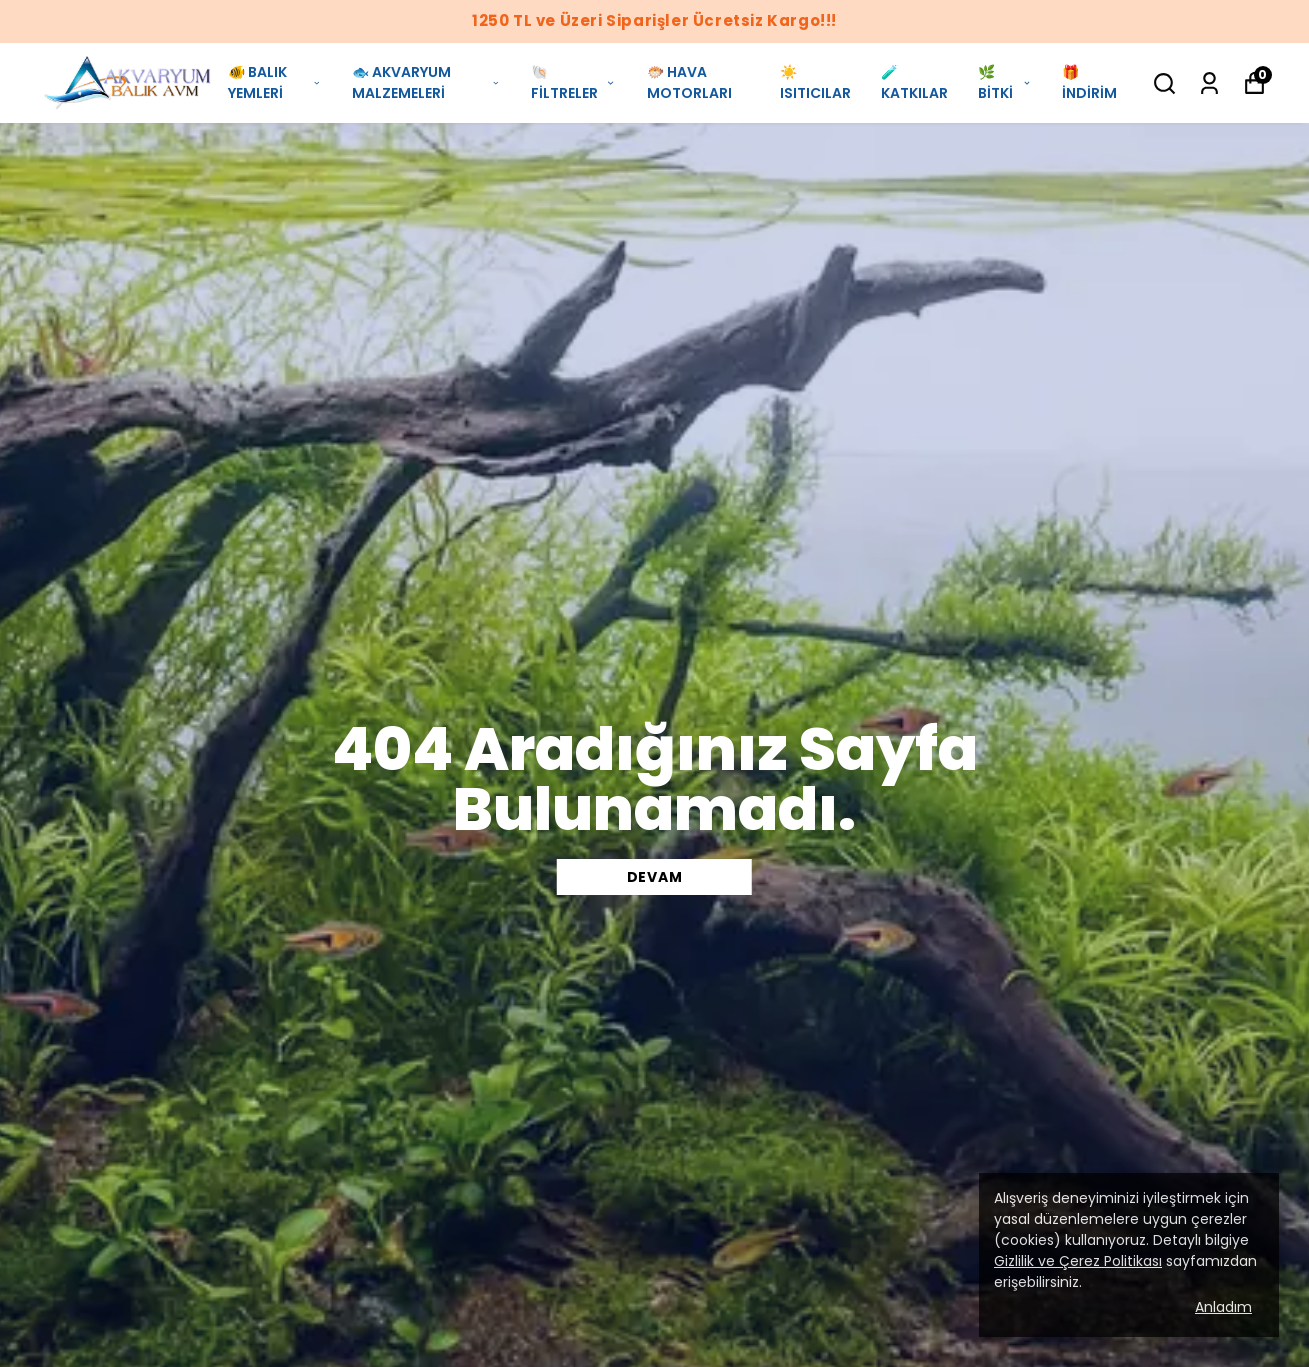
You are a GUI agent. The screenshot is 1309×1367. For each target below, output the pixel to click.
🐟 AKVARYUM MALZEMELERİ (426, 82)
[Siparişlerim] (1209, 83)
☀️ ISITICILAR (815, 82)
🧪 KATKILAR (914, 82)
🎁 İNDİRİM (1089, 82)
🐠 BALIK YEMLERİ (275, 82)
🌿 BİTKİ (1005, 82)
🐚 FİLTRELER (574, 82)
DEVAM (655, 877)
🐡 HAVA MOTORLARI (689, 82)
